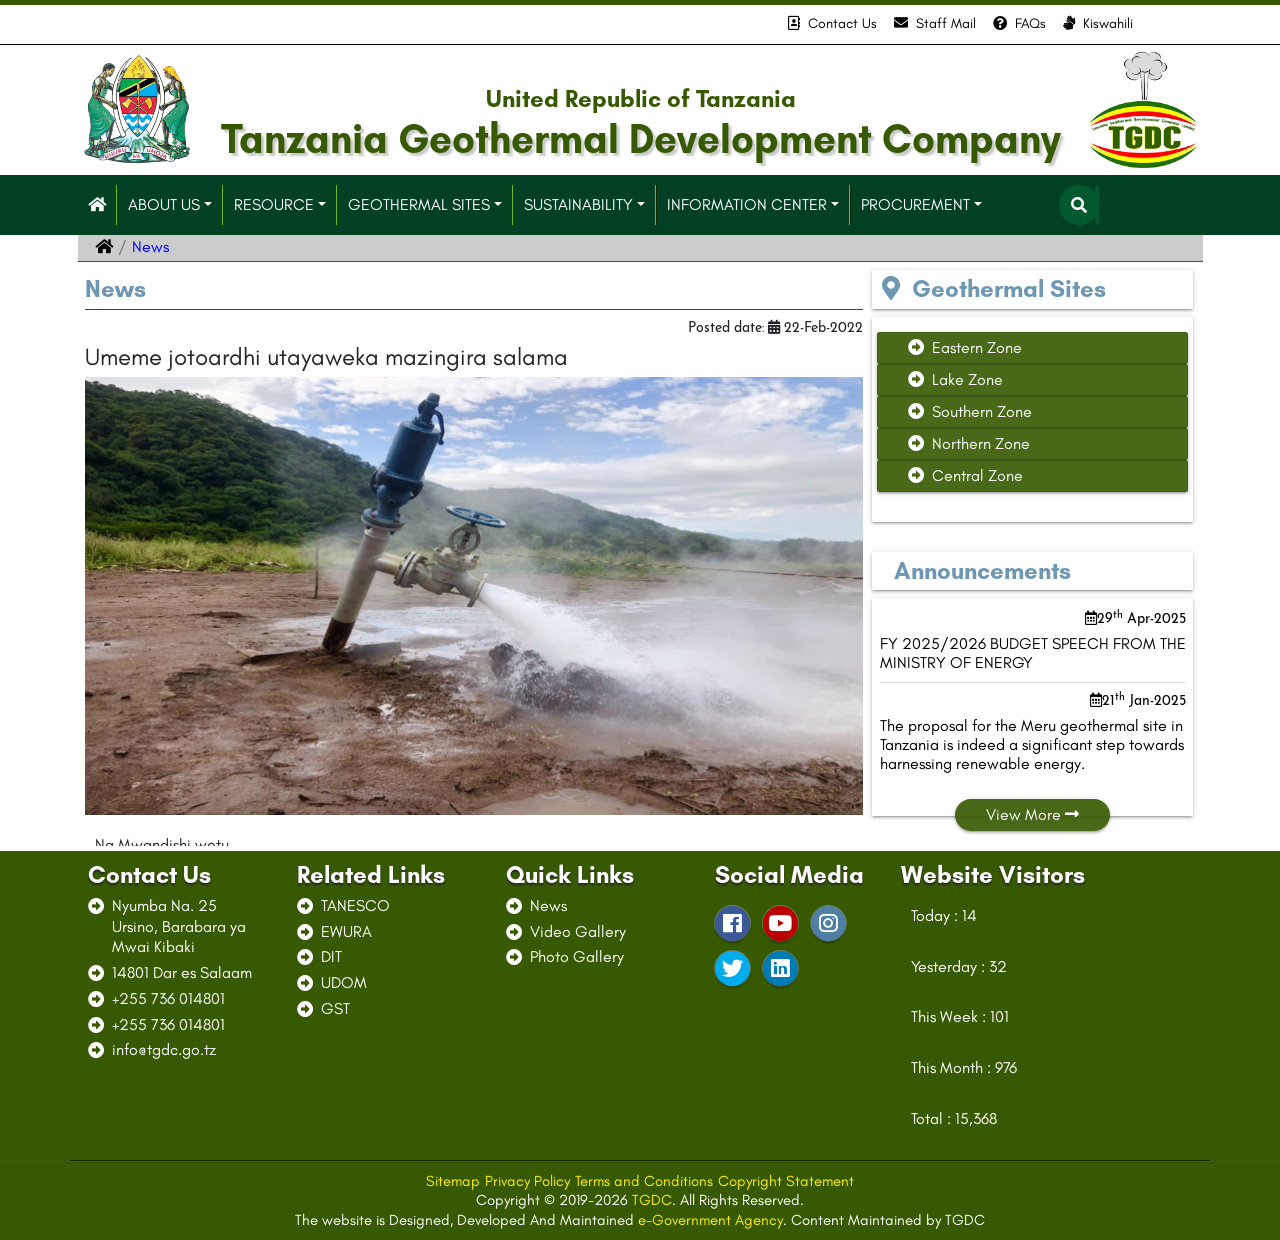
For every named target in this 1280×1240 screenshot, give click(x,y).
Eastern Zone (965, 347)
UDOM (344, 982)
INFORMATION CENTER (747, 204)
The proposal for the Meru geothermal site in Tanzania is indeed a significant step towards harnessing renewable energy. (1032, 744)
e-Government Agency (710, 1220)
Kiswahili (1098, 23)
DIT (331, 956)
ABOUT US (164, 204)
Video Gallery (578, 931)
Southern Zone (970, 411)
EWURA (346, 931)
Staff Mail (935, 23)
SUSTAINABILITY (578, 204)
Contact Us (832, 23)
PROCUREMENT (915, 204)
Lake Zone (955, 379)
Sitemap (453, 1181)
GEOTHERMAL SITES (419, 204)
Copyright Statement (786, 1181)
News (548, 905)
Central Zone (965, 475)
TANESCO (355, 905)
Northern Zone (969, 443)
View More (1032, 814)
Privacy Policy (527, 1181)
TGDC (652, 1200)
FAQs (1019, 23)
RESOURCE (274, 204)
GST (335, 1008)
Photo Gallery (577, 956)
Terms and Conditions (644, 1181)
